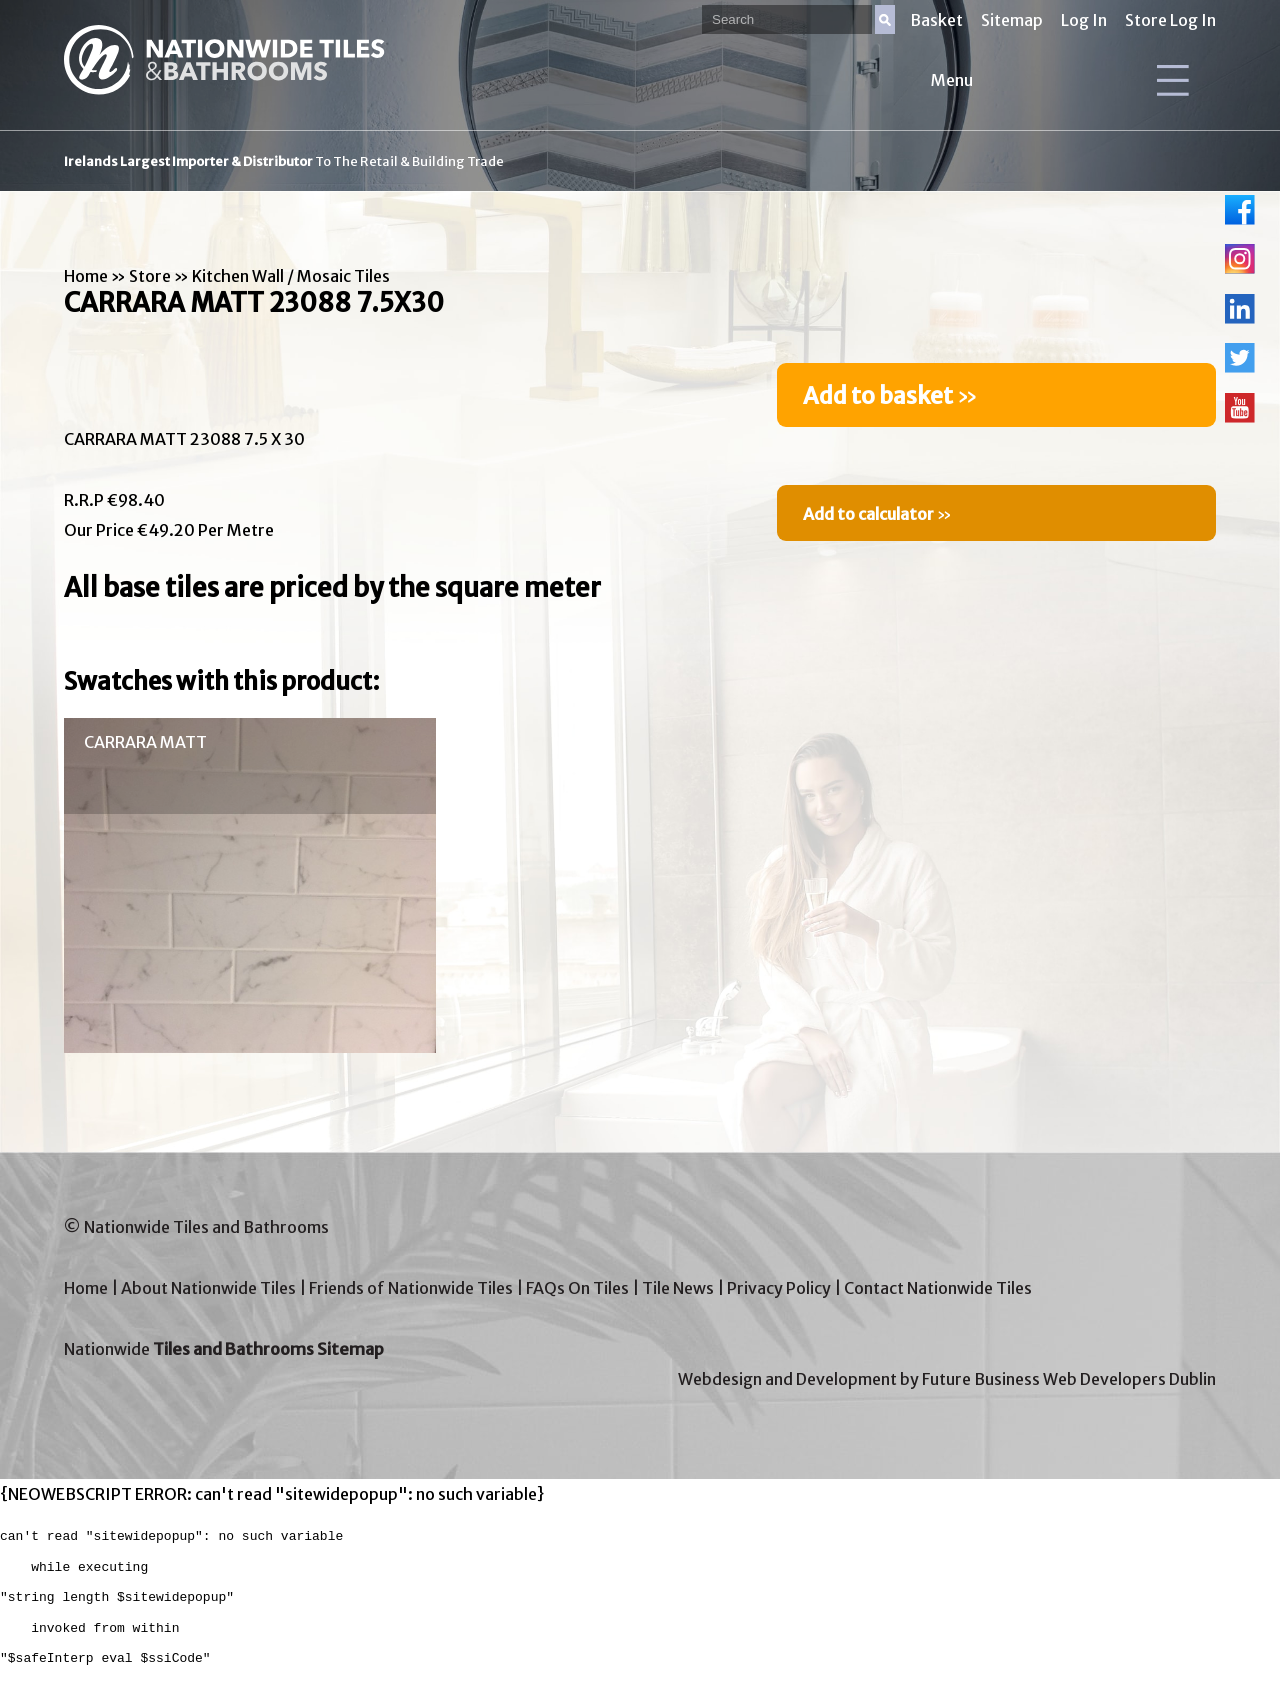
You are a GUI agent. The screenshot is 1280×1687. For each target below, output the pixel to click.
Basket (936, 20)
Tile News (678, 1288)
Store (150, 276)
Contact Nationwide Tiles (938, 1288)
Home (86, 276)
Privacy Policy (779, 1288)
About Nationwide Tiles (208, 1288)
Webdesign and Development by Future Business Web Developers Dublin (947, 1379)
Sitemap (1012, 20)
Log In (1084, 20)
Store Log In (1170, 20)
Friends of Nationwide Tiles (411, 1288)
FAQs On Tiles (577, 1288)
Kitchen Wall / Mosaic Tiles (291, 276)
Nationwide (224, 1349)
